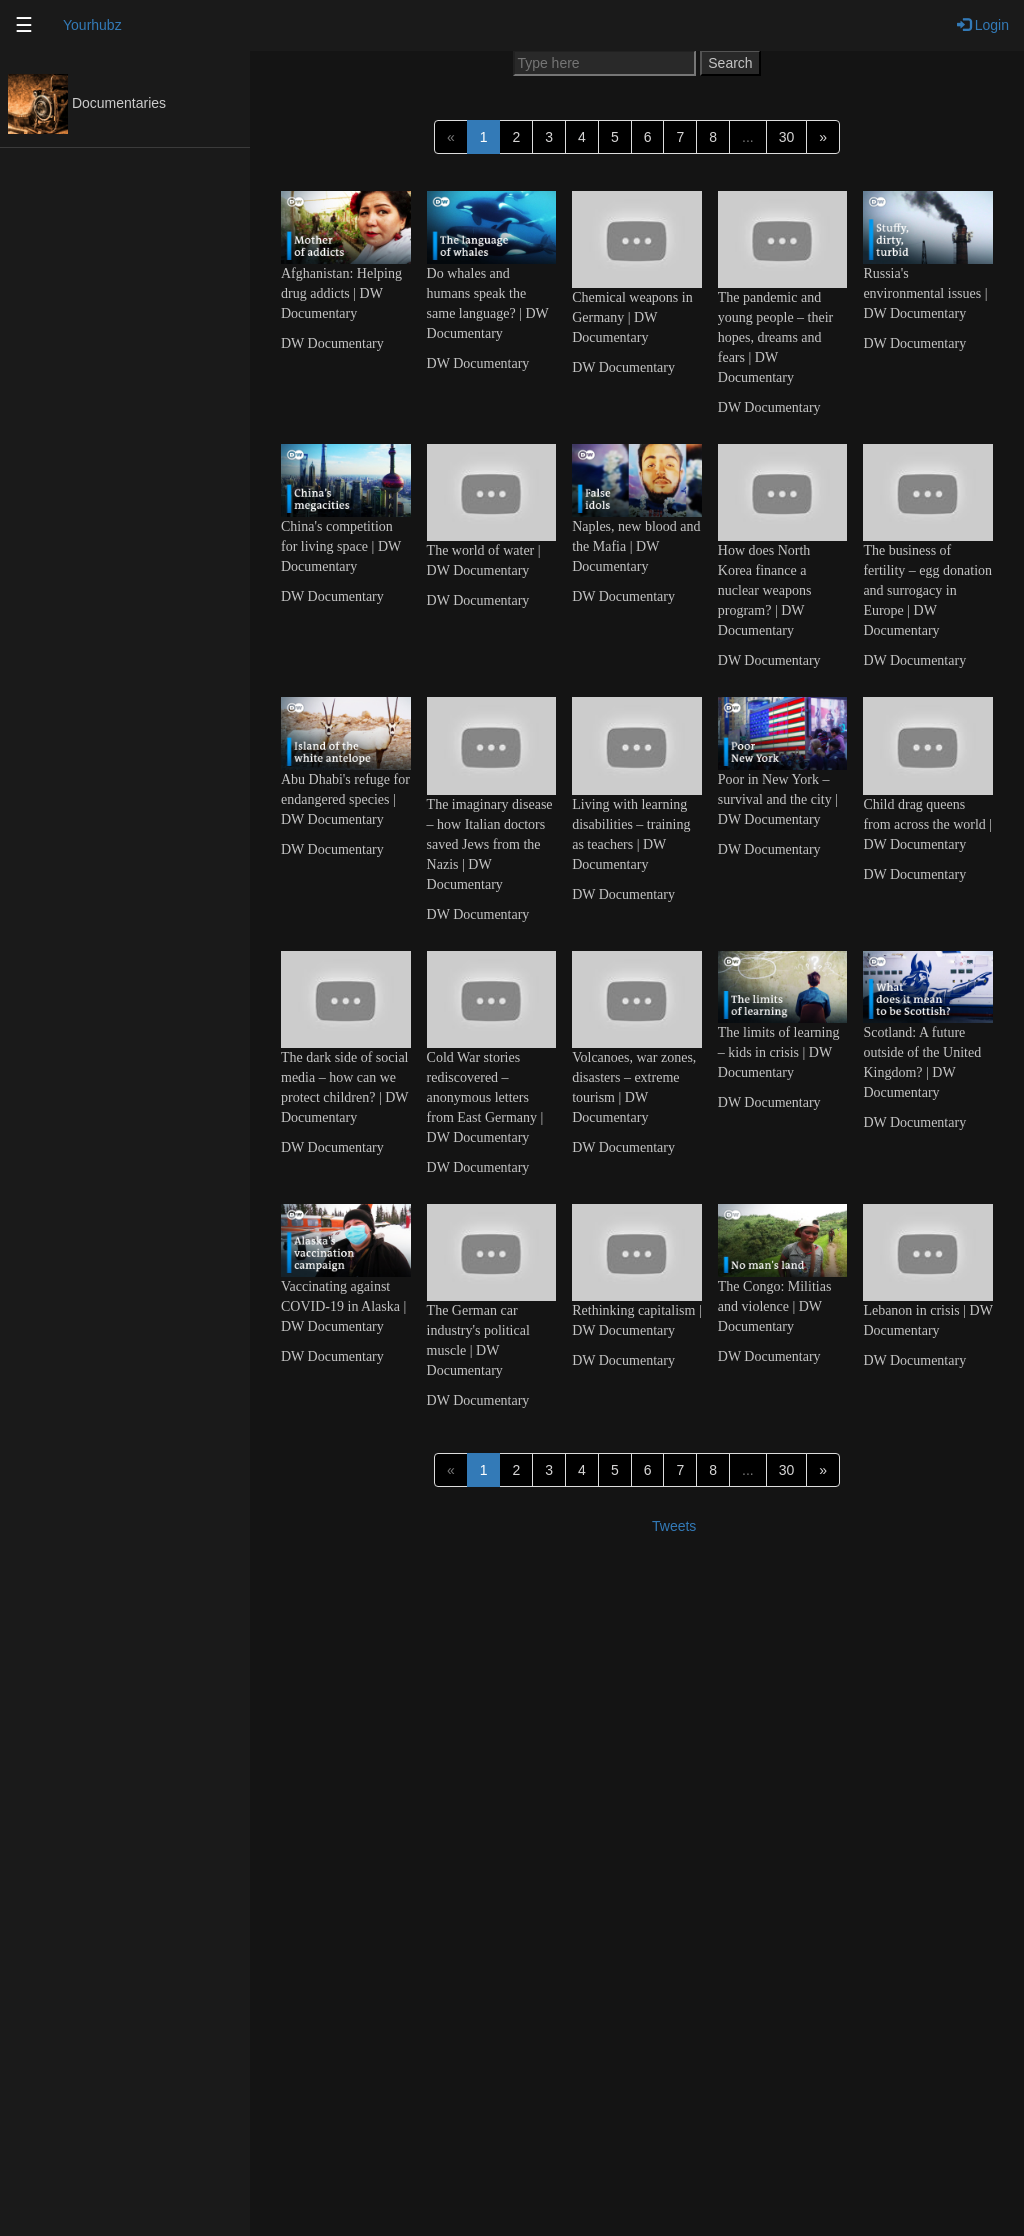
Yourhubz (92, 25)
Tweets (674, 1526)
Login (983, 25)
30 (787, 137)
